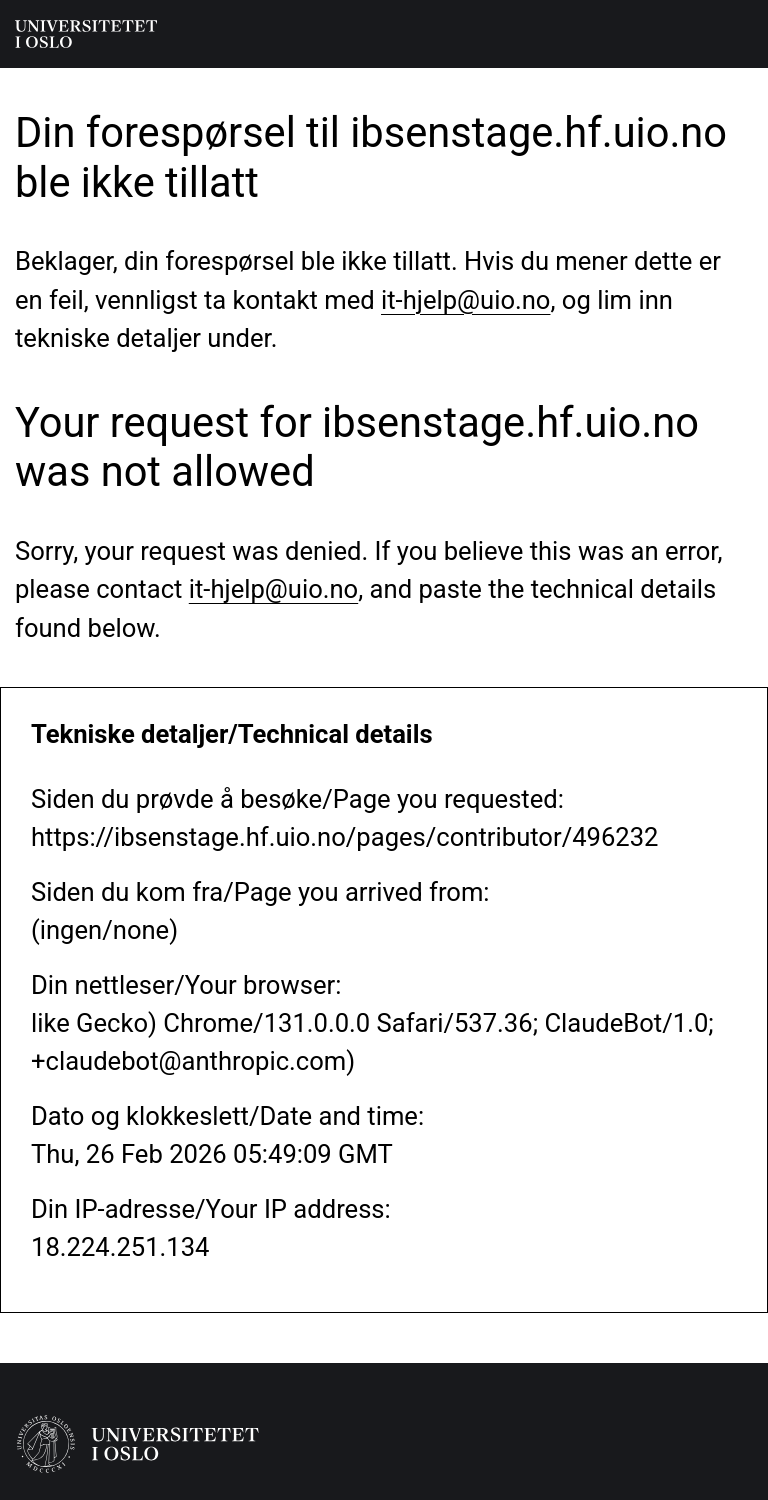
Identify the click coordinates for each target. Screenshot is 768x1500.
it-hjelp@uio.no (465, 300)
